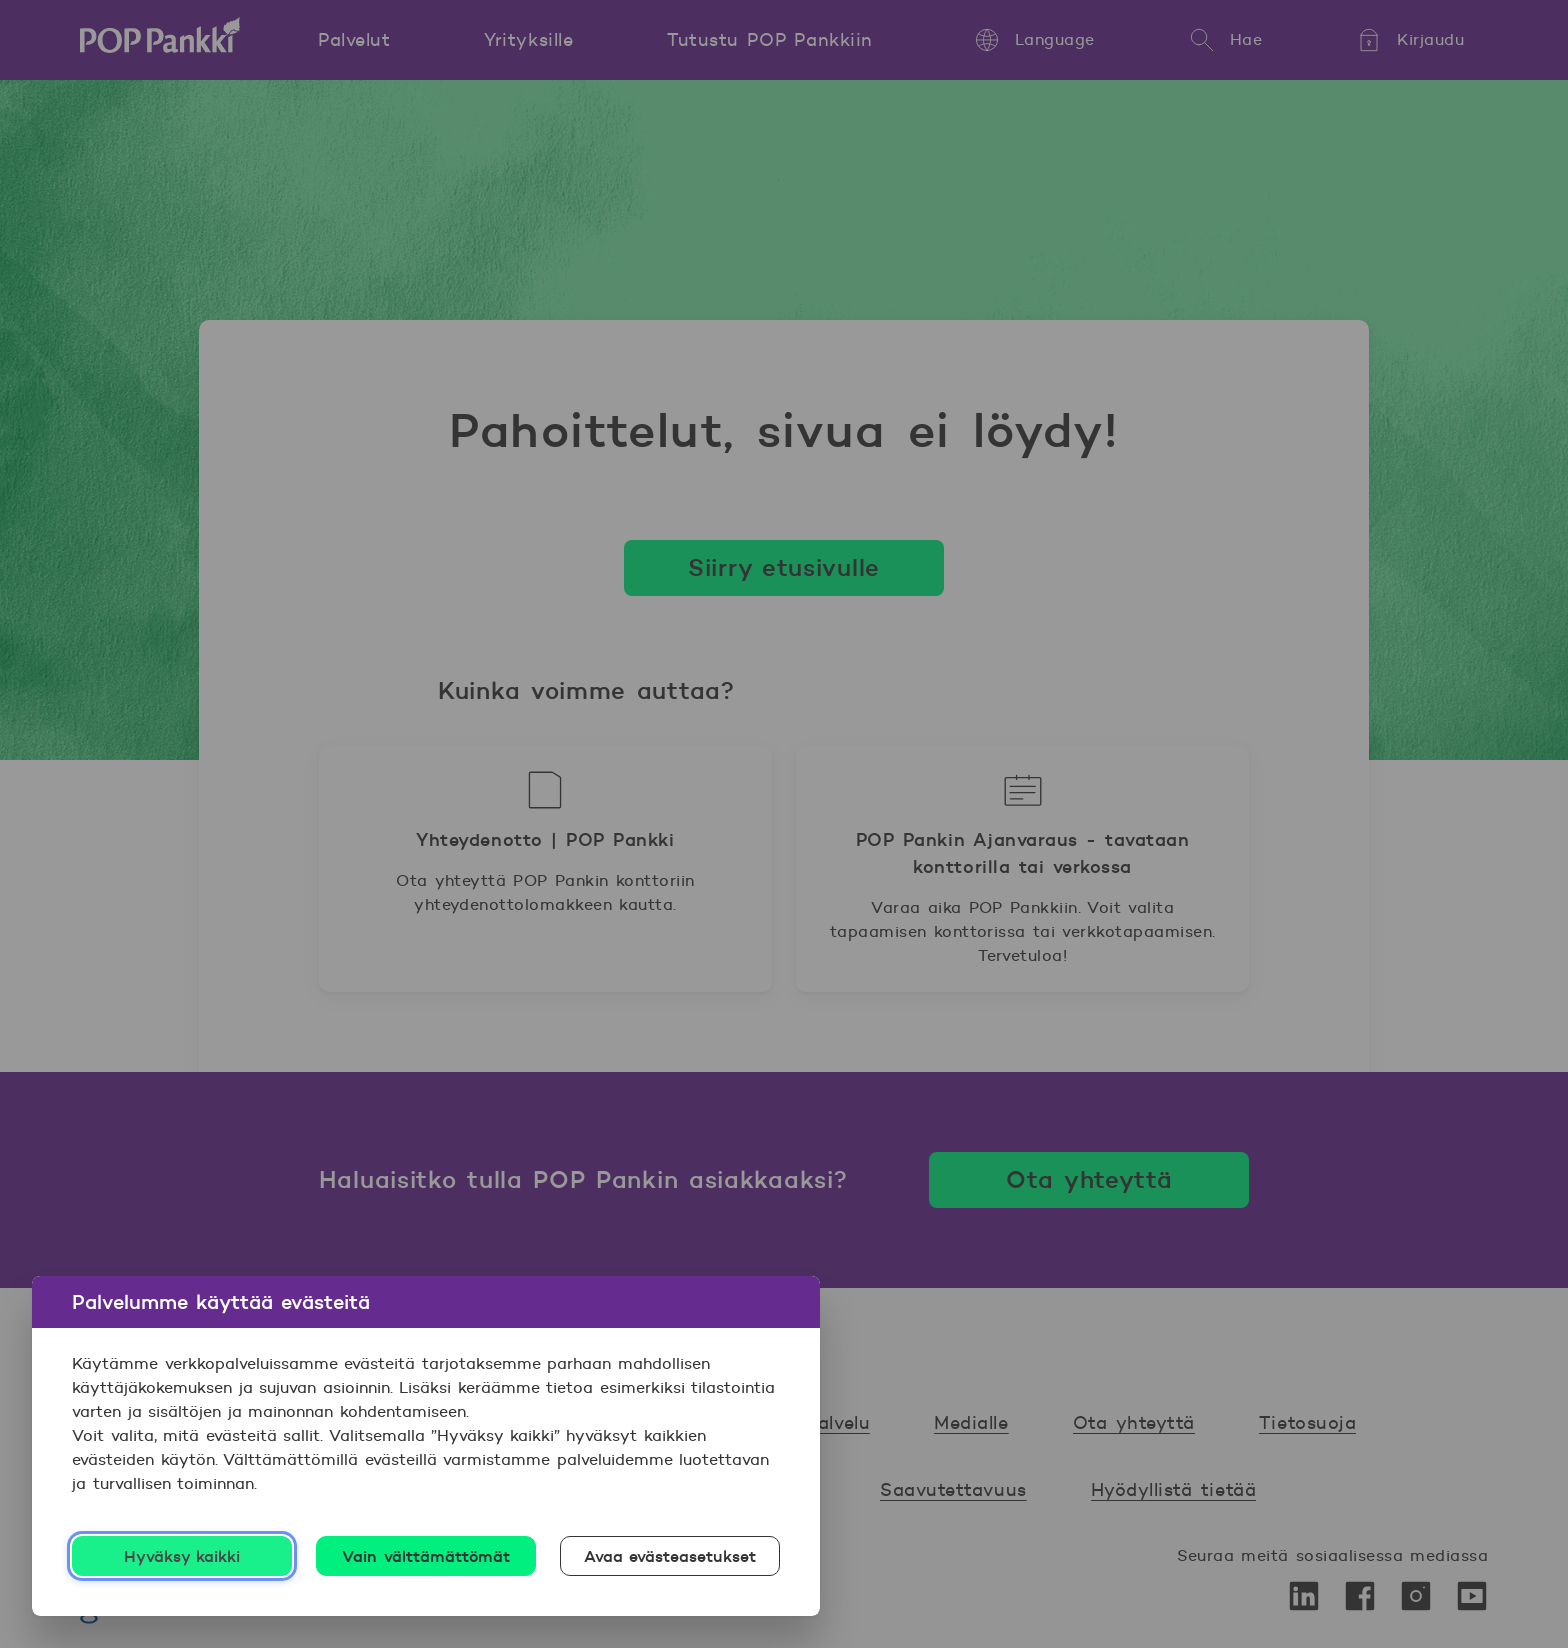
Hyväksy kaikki (182, 1556)
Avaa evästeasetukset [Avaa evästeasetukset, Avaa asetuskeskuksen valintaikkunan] (670, 1556)
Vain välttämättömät (426, 1556)
